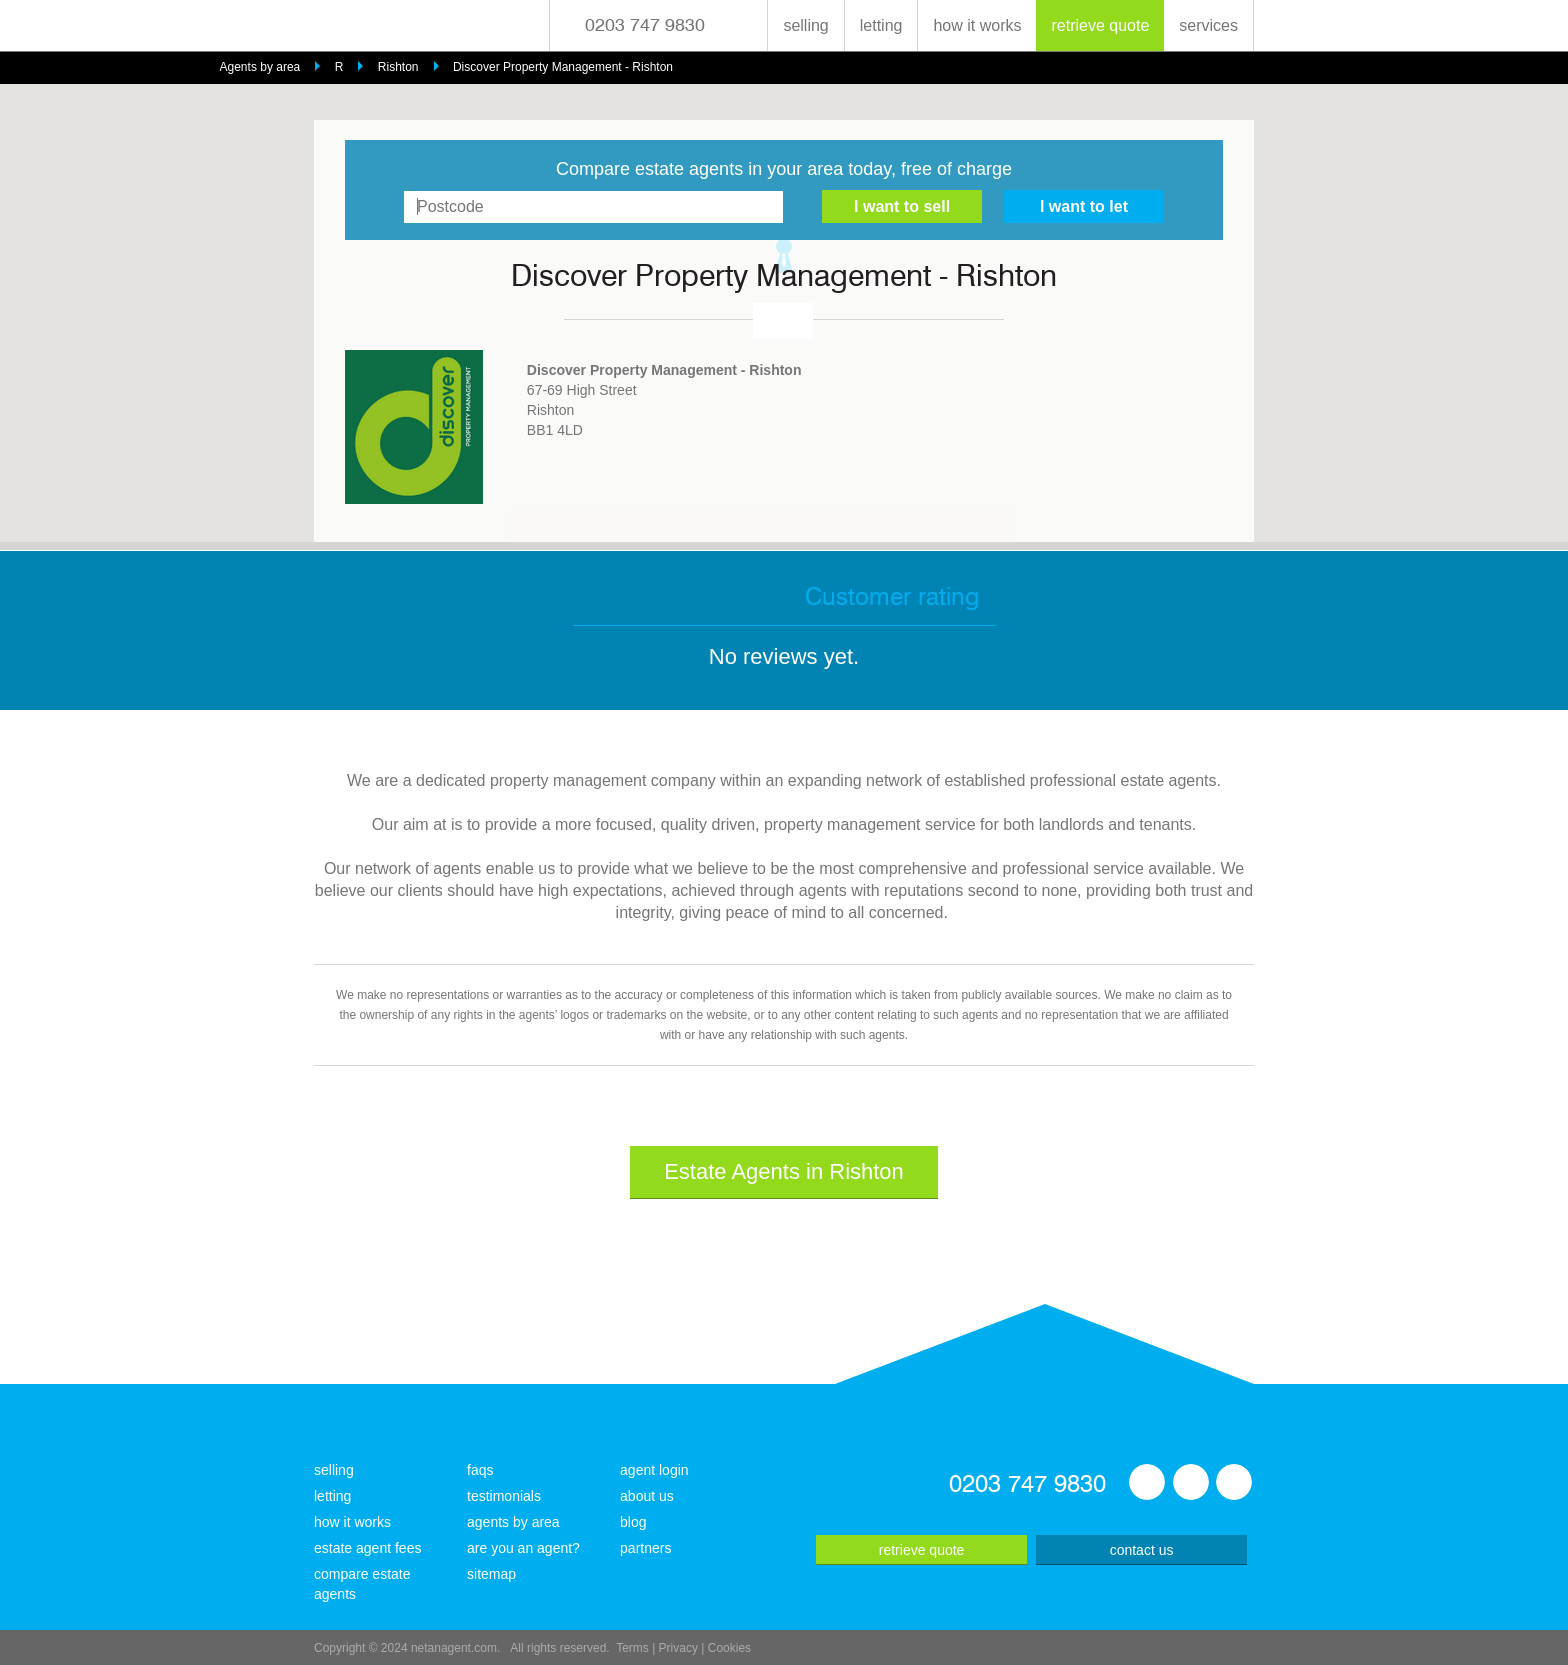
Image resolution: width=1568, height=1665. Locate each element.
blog (633, 1522)
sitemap (491, 1574)
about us (647, 1496)
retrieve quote (1100, 25)
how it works (977, 25)
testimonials (504, 1496)
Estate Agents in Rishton (784, 1171)
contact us (1142, 1550)
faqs (480, 1470)
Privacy (678, 1648)
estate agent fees (367, 1548)
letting (881, 25)
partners (645, 1548)
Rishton (398, 67)
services (1208, 25)
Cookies (729, 1648)
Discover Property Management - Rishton (563, 67)
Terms (632, 1648)
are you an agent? (523, 1548)
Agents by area (260, 67)
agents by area (513, 1522)
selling (805, 25)
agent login (654, 1470)
